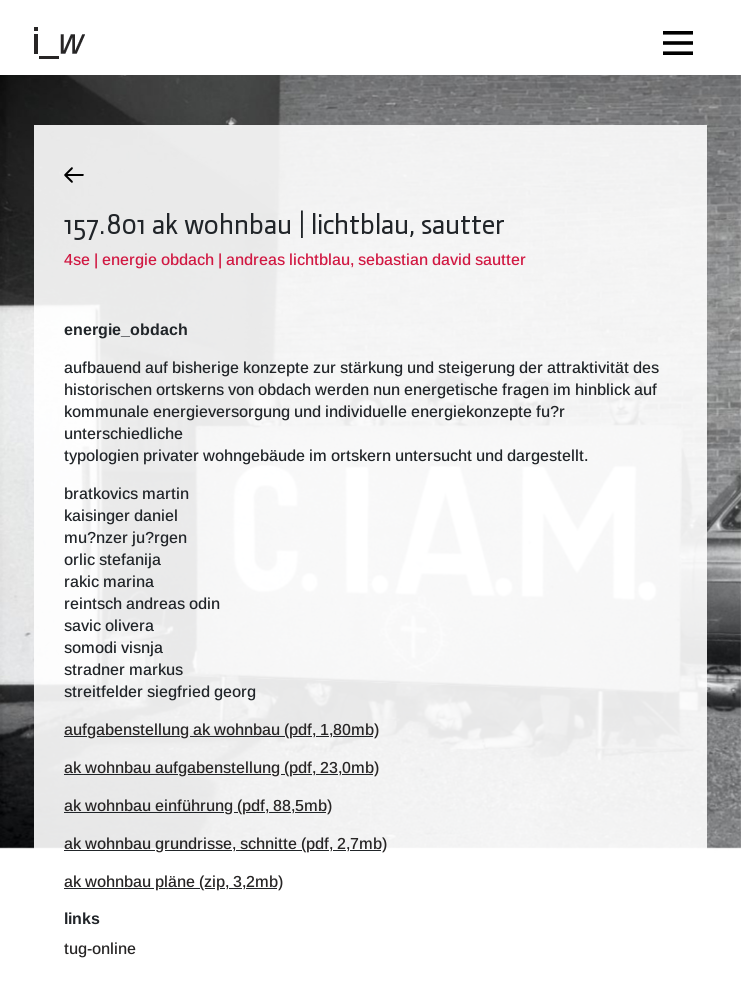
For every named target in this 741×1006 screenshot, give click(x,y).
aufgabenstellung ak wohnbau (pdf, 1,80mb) (221, 729)
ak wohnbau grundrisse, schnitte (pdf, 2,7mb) (225, 843)
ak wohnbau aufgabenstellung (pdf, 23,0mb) (221, 767)
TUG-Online (100, 948)
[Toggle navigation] (683, 37)
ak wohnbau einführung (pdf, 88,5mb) (198, 805)
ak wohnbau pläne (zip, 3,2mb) (173, 881)
